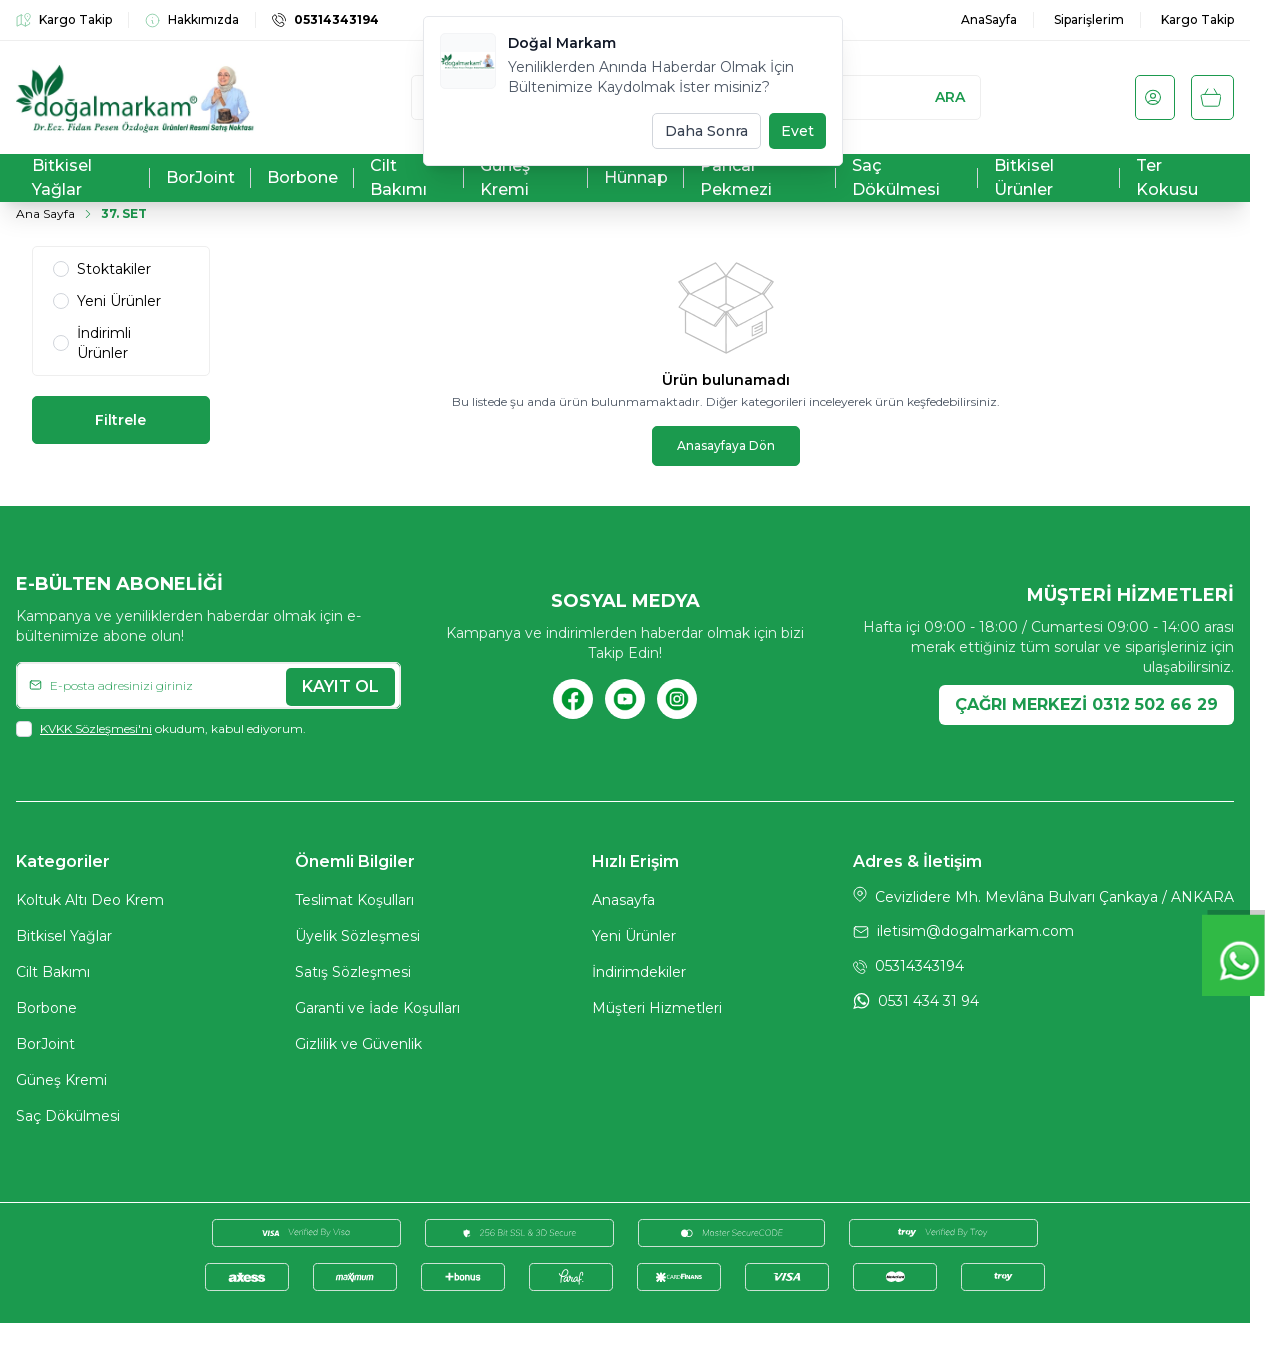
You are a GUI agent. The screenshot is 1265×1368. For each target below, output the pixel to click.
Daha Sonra (706, 131)
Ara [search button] (950, 97)
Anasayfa (623, 903)
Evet (797, 131)
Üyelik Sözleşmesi (357, 939)
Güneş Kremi (61, 1083)
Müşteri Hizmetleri (657, 1011)
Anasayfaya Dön (726, 445)
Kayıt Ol (340, 686)
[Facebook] (573, 701)
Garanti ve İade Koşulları (377, 1011)
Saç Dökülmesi (68, 1119)
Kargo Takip (1197, 19)
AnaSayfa (989, 19)
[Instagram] (677, 701)
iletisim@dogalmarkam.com (975, 934)
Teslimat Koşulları (354, 903)
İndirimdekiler (639, 975)
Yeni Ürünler (634, 939)
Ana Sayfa (45, 213)
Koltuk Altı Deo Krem (90, 903)
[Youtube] (625, 701)
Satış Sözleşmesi (353, 975)
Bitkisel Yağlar (64, 939)
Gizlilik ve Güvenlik (358, 1047)
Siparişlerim (1089, 19)
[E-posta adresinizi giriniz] (208, 687)
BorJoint (45, 1047)
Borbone (46, 1011)
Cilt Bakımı (53, 975)
